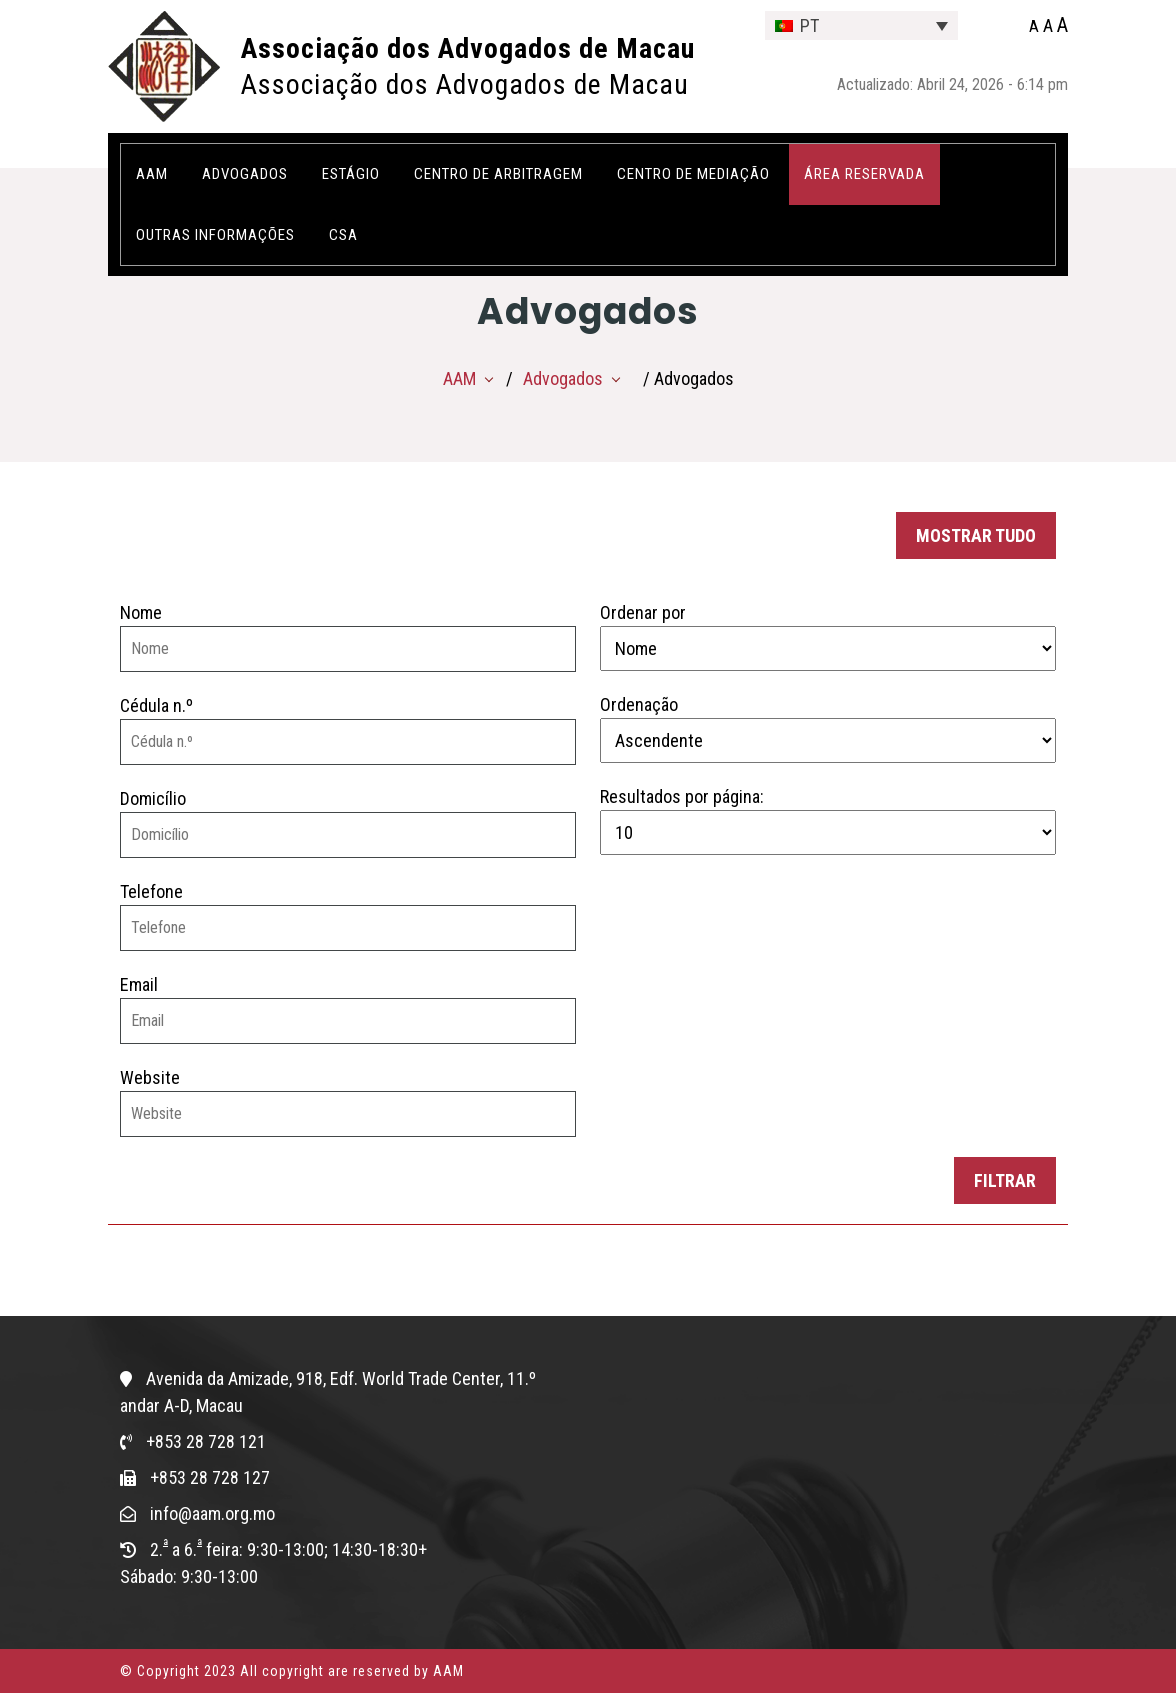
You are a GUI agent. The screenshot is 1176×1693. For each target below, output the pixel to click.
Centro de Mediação (693, 174)
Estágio (351, 174)
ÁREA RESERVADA (864, 174)
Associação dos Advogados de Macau (468, 48)
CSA (343, 235)
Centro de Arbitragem (498, 174)
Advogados (245, 174)
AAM (152, 174)
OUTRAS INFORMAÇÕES (215, 235)
